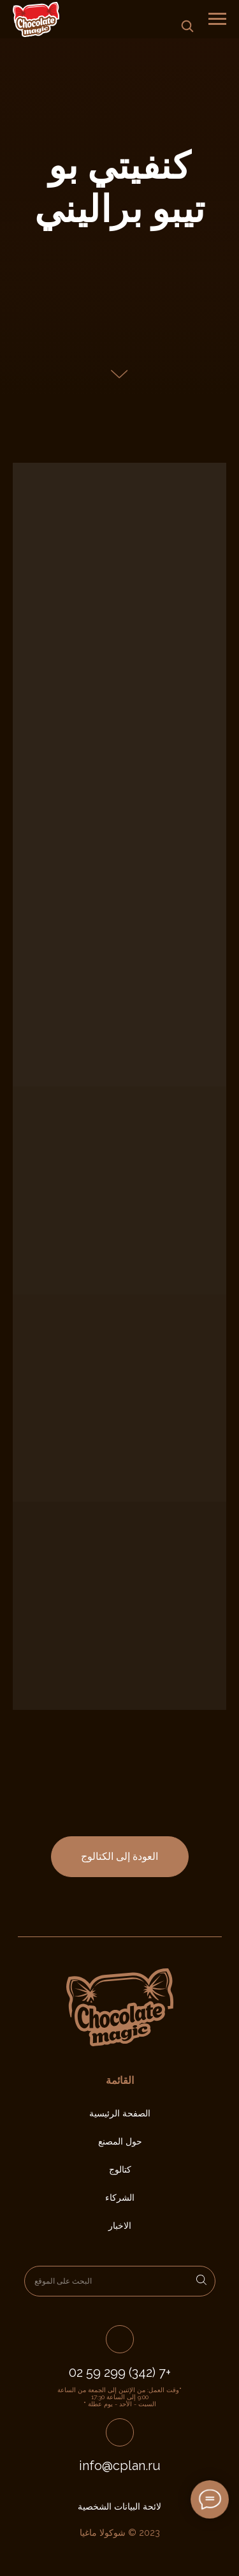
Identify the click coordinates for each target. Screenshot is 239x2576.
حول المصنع (120, 2141)
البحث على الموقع (63, 2281)
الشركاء (119, 2197)
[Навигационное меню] (217, 19)
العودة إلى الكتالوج (119, 1856)
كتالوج (120, 2169)
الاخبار (119, 2225)
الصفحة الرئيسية (119, 2113)
